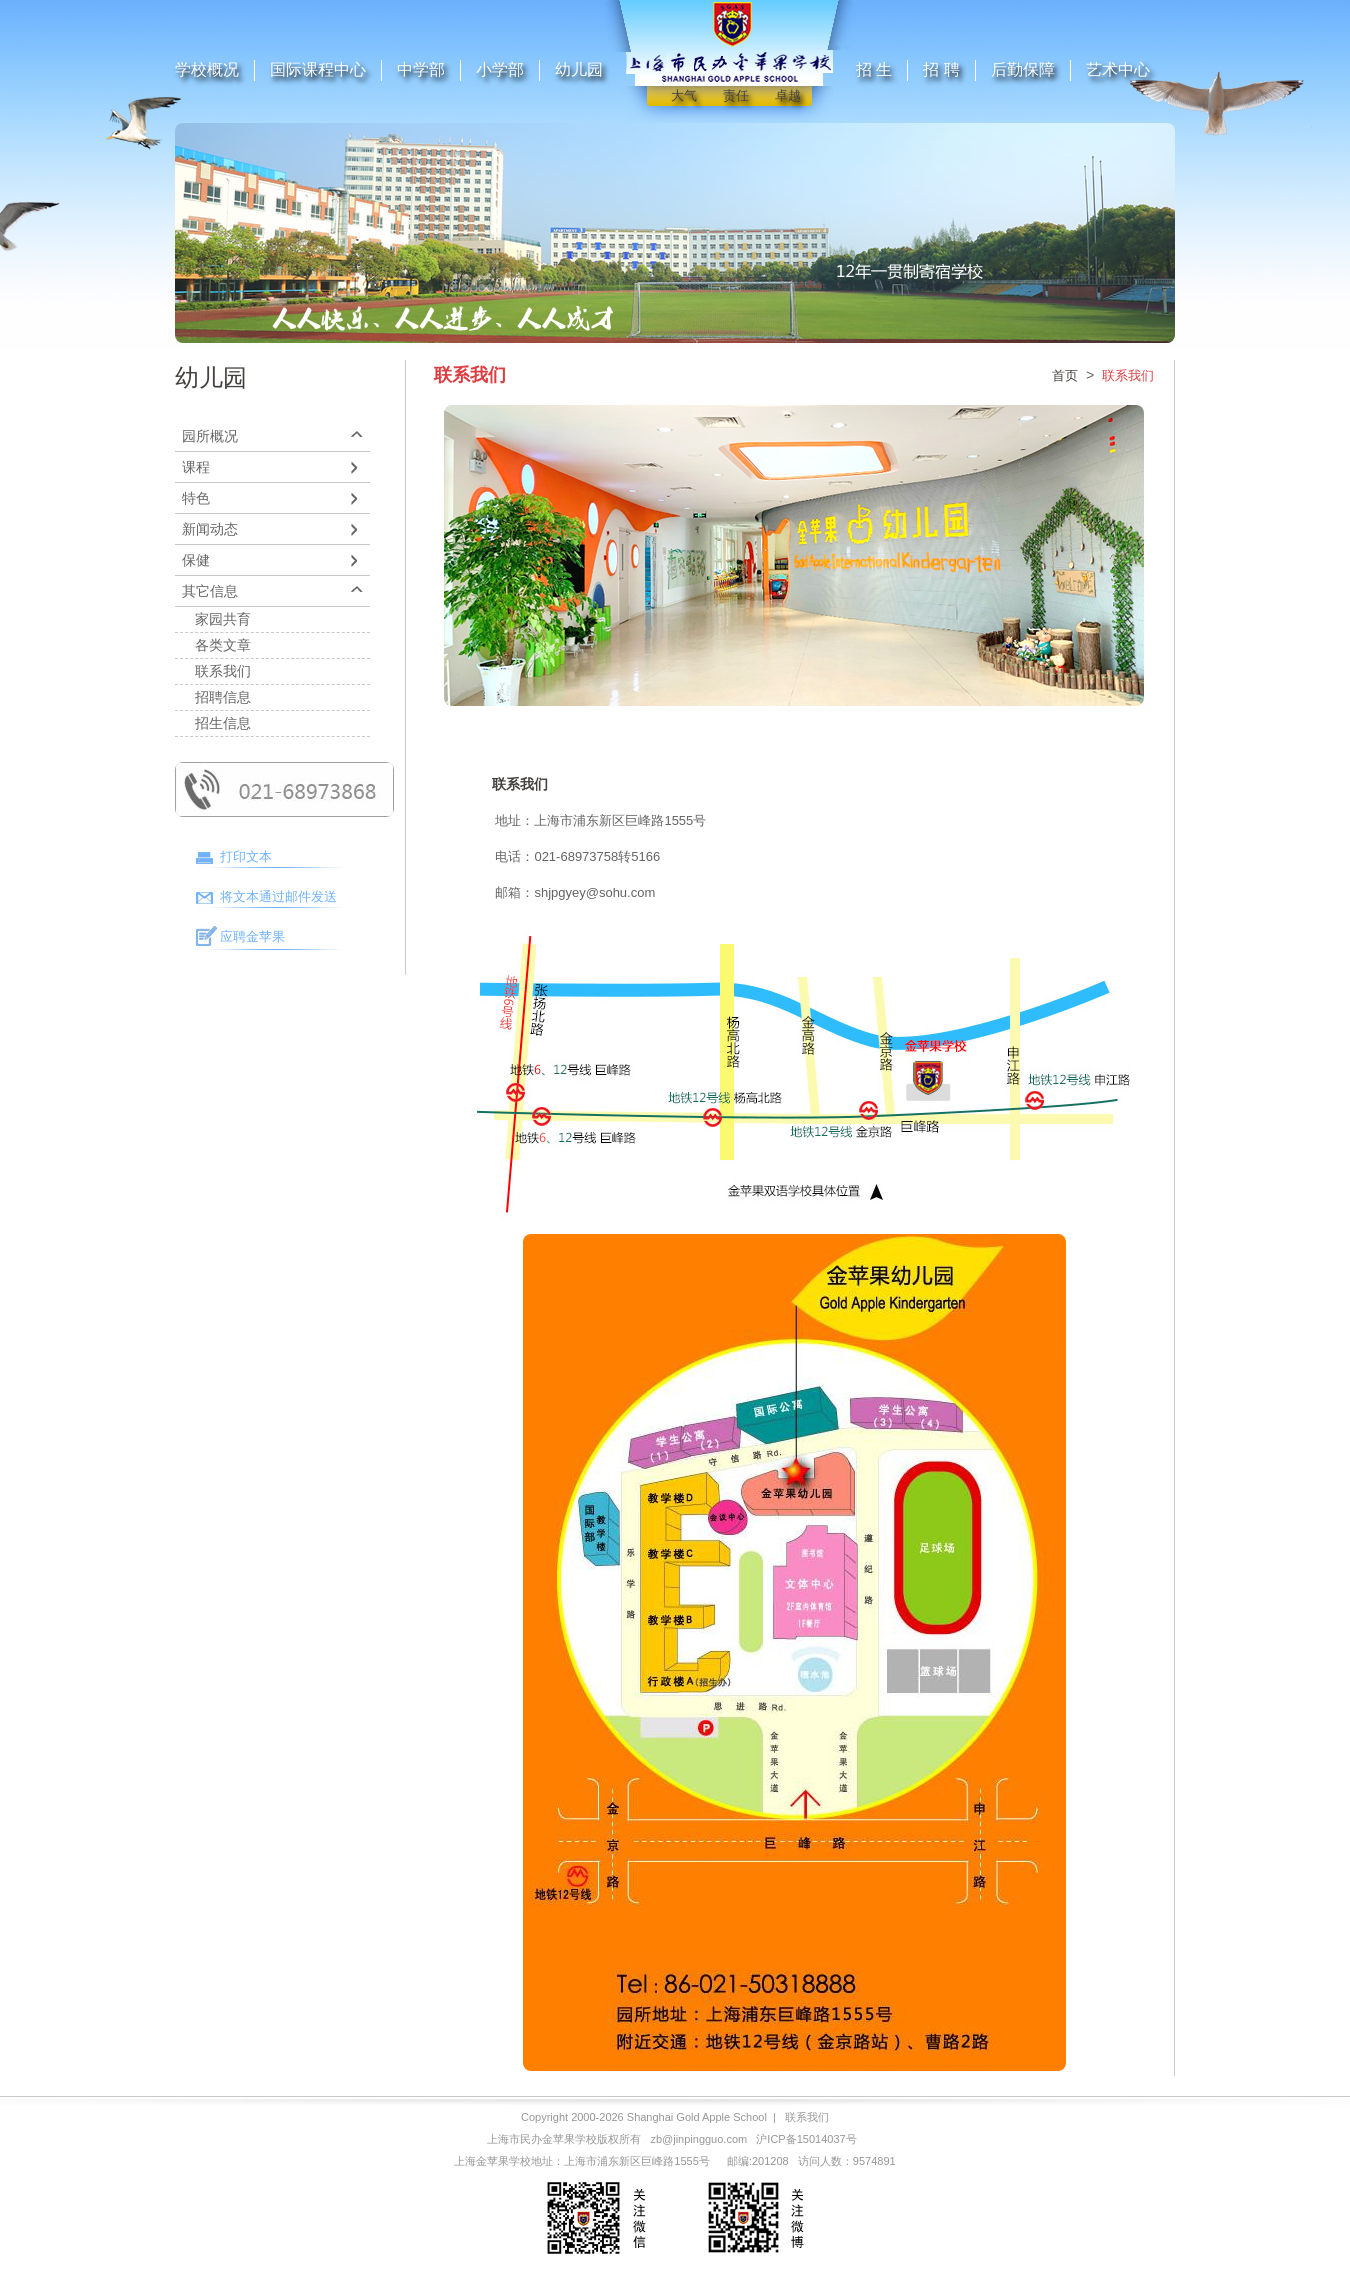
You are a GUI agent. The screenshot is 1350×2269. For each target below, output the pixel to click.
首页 (1065, 375)
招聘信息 (223, 697)
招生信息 (223, 723)
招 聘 (941, 69)
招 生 (874, 69)
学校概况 (207, 69)
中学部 (421, 69)
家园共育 (223, 619)
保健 (196, 560)
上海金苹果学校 (492, 2161)
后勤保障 (1023, 69)
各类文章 (223, 645)
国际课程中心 (318, 69)
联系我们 (223, 671)
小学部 (500, 69)
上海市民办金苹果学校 (542, 2139)
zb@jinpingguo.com (698, 2139)
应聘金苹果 (252, 936)
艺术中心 (1118, 69)
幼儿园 (579, 69)
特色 (196, 498)
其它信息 (210, 591)
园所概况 (210, 436)
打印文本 (246, 856)
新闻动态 (210, 529)
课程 (196, 467)
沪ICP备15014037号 (806, 2139)
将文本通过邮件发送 (278, 896)
